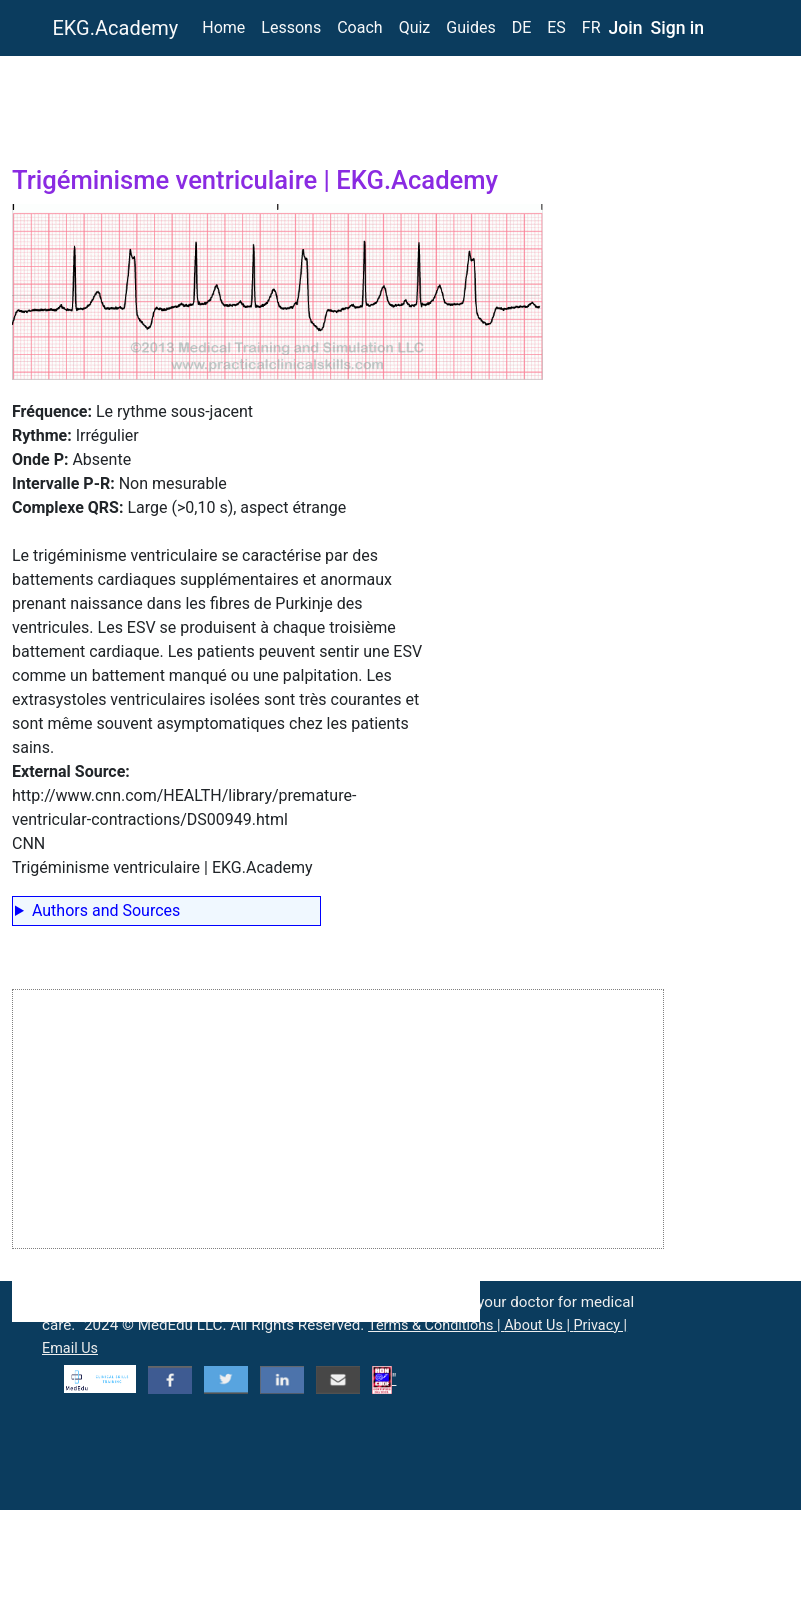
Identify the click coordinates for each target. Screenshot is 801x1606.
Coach (359, 27)
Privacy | (601, 1325)
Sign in (678, 28)
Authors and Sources (106, 910)
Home (223, 27)
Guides (470, 27)
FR (591, 27)
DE (522, 27)
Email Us (70, 1348)
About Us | (538, 1325)
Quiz (415, 27)
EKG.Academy (116, 28)
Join (626, 28)
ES (556, 27)
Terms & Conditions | (436, 1325)
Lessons (291, 27)
